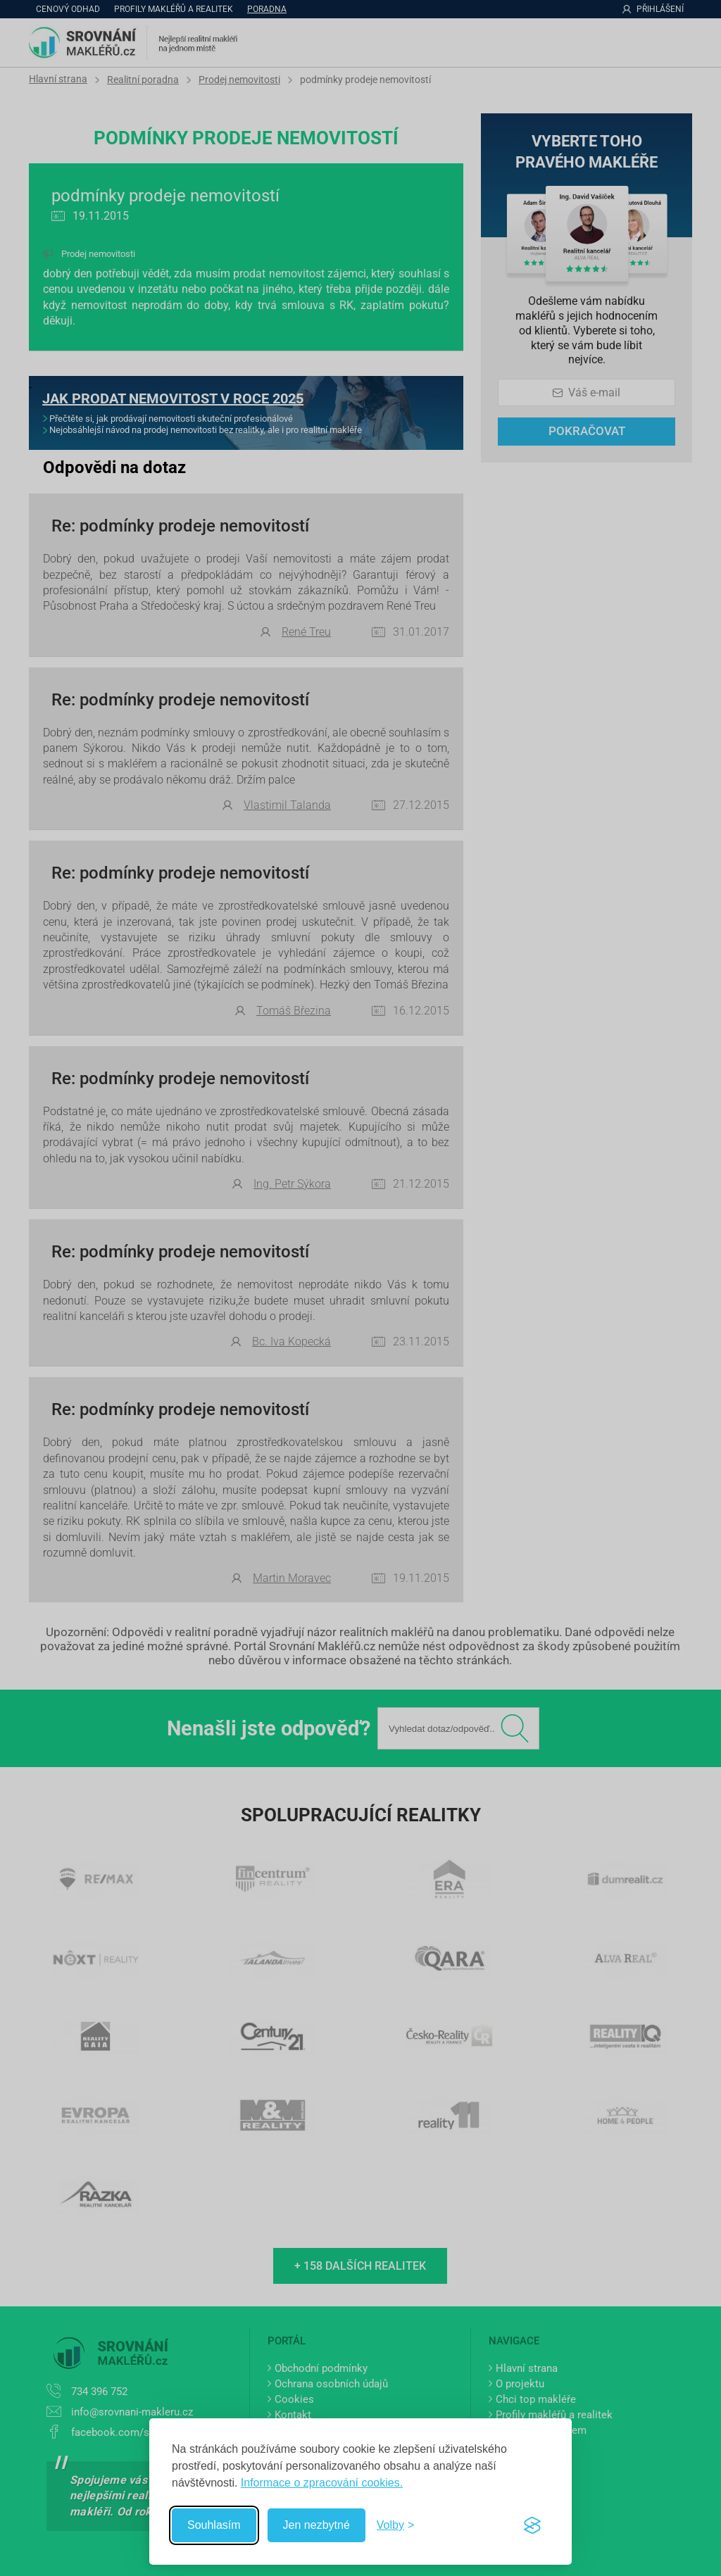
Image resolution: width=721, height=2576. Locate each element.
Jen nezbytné (316, 2525)
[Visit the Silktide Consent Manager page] (532, 2525)
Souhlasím (214, 2525)
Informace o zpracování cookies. (322, 2483)
